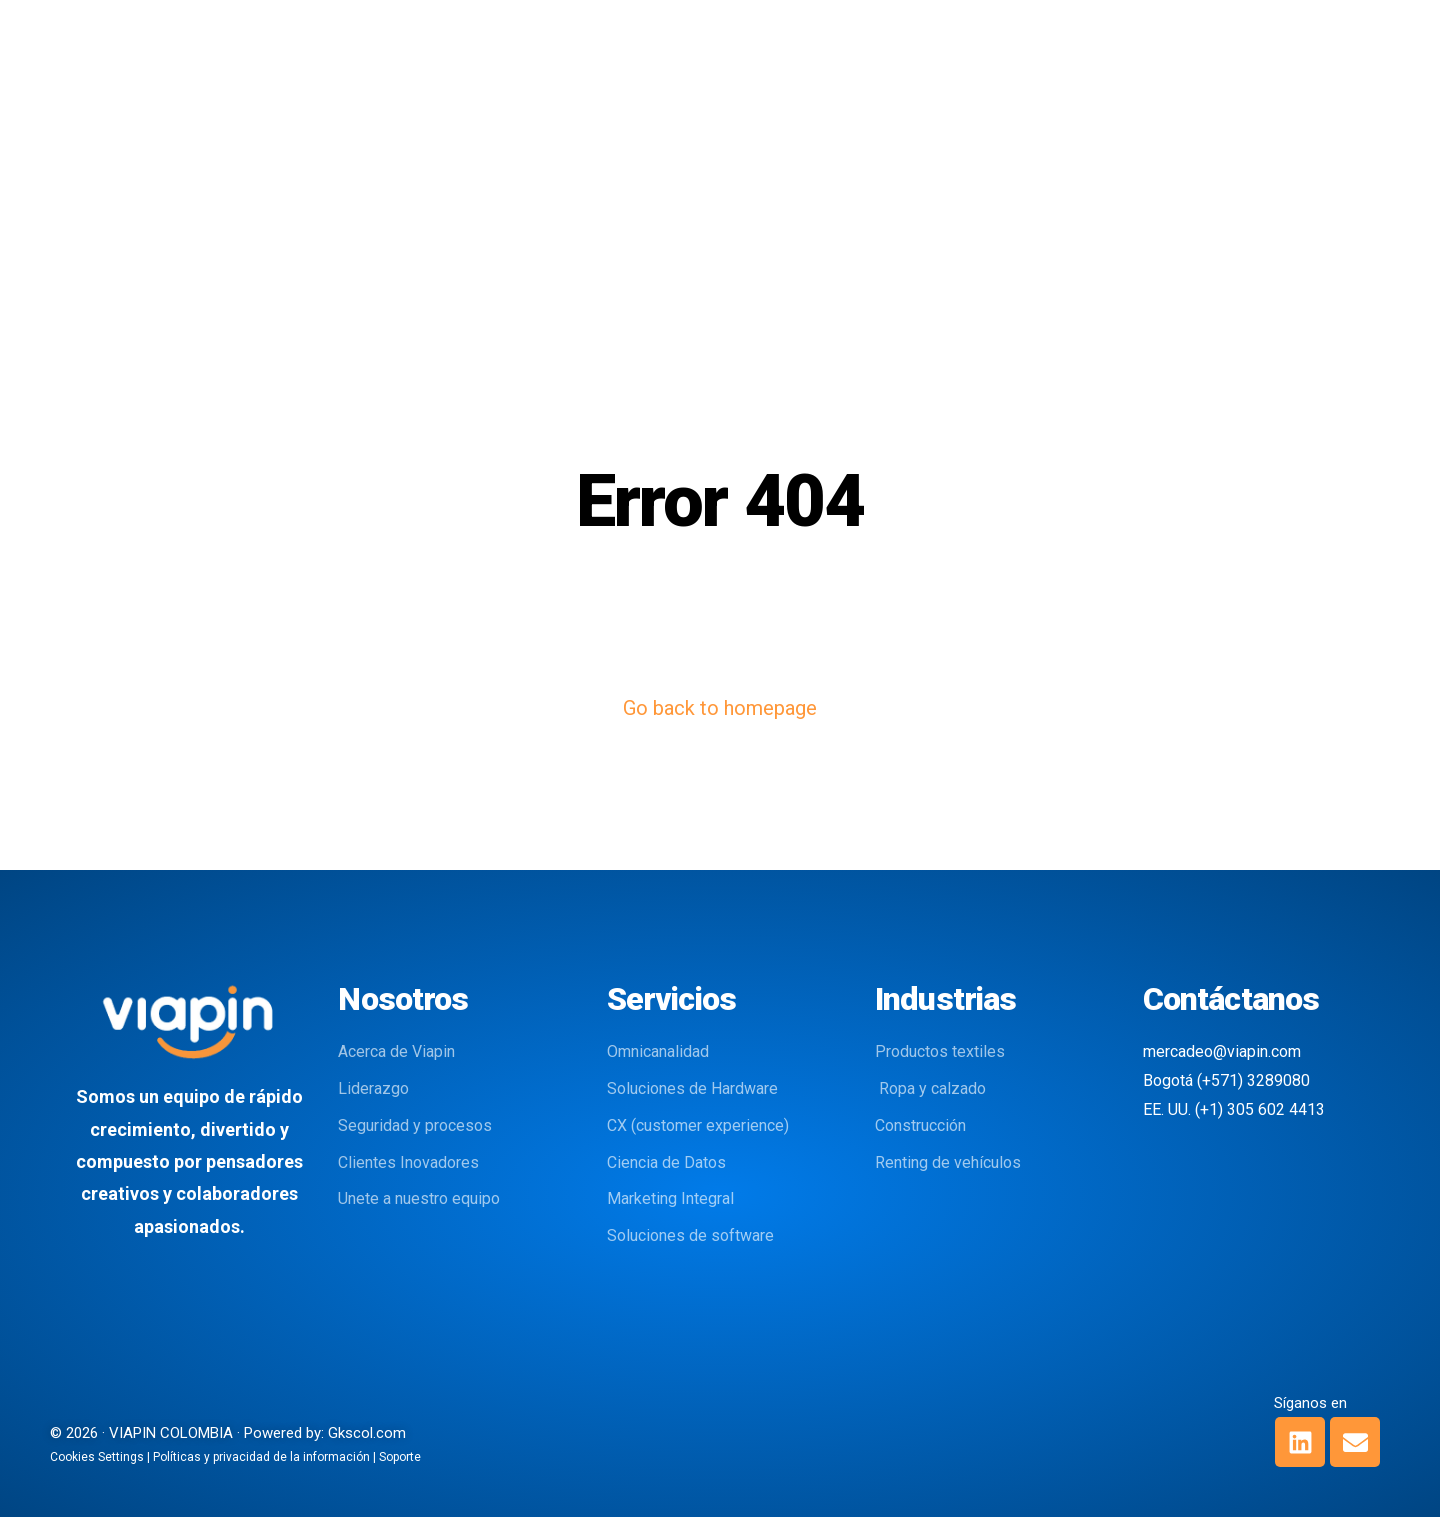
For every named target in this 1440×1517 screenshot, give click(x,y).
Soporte (400, 1457)
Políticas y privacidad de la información (261, 1457)
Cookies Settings (97, 1457)
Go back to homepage (720, 708)
